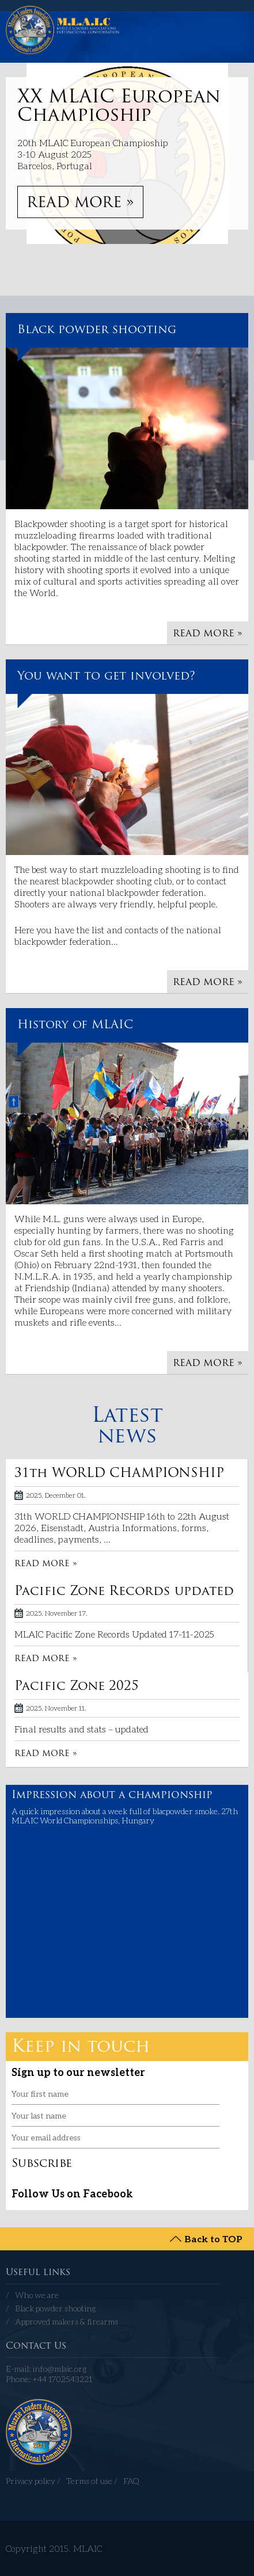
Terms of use (89, 2481)
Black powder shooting (96, 330)
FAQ (131, 2481)
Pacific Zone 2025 (76, 1686)
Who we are (37, 2295)
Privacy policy (30, 2481)
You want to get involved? (106, 676)
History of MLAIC (75, 1025)
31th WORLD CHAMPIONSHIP (119, 1473)
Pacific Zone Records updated (124, 1591)
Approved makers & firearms (66, 2321)
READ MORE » (80, 203)
